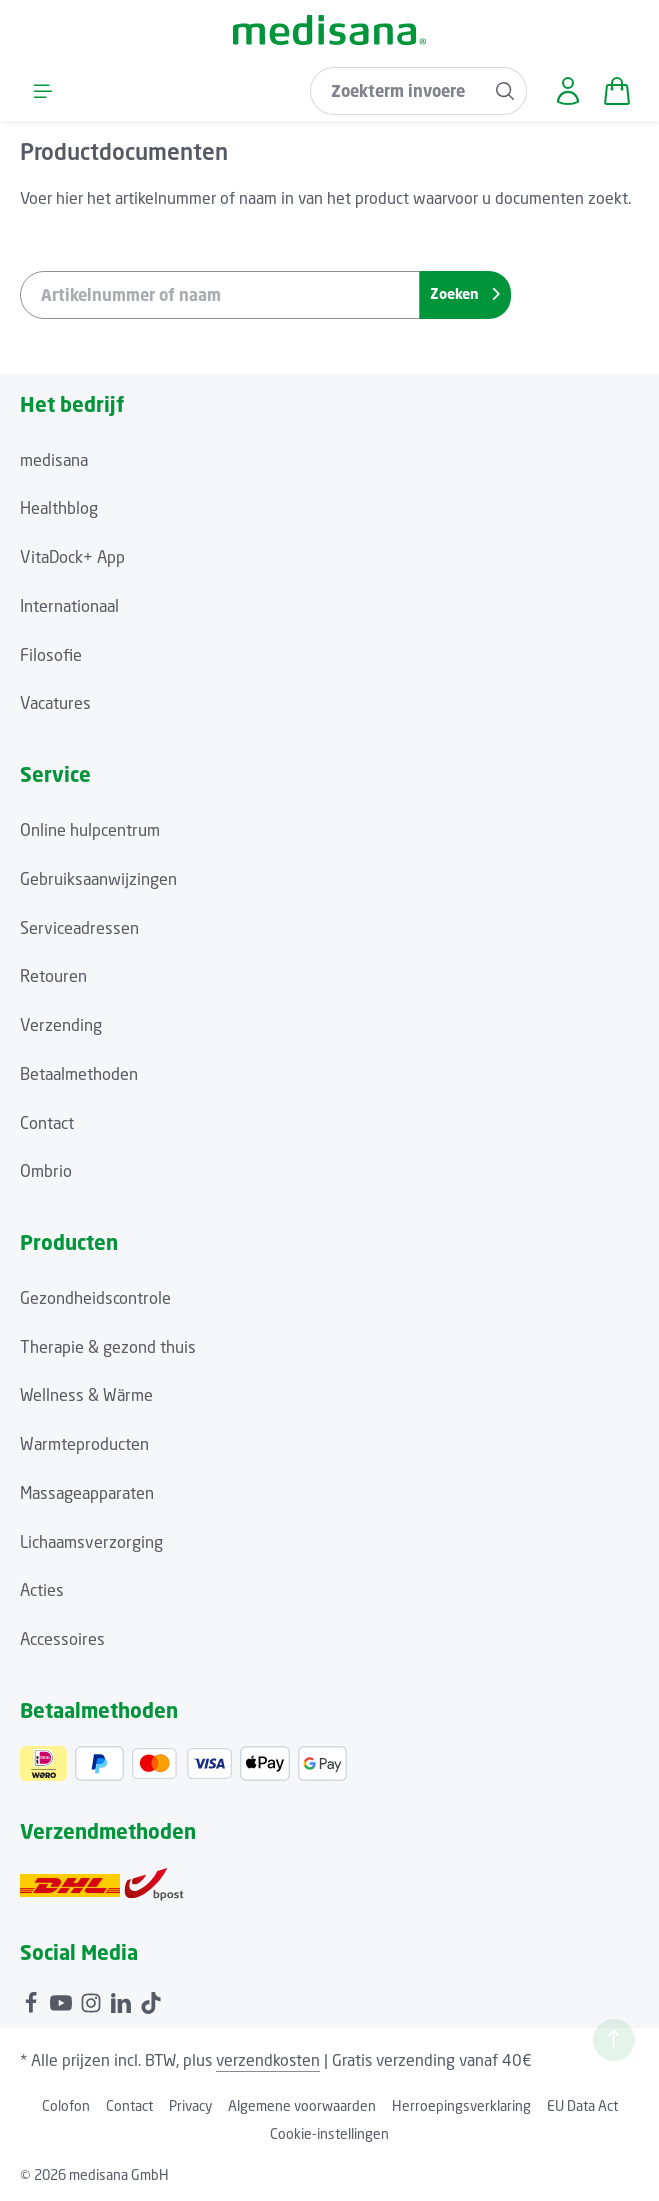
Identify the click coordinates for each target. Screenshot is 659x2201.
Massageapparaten (87, 1493)
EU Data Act (582, 2105)
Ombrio (46, 1171)
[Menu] (42, 90)
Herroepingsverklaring (461, 2105)
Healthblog (59, 508)
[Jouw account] (567, 90)
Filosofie (51, 655)
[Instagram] (93, 2000)
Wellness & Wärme (86, 1395)
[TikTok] (151, 2000)
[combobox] (397, 91)
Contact (47, 1123)
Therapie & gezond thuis (108, 1347)
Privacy (190, 2105)
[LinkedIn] (123, 2000)
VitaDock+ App (72, 557)
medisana (54, 460)
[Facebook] (33, 2000)
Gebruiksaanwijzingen (98, 879)
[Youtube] (63, 2000)
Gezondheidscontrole (95, 1298)
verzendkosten (268, 2060)
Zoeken (465, 293)
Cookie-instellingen (329, 2133)
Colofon (66, 2105)
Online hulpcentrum (90, 830)
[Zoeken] (505, 91)
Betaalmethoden (79, 1074)
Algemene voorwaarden (302, 2105)
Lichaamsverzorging (91, 1542)
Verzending (61, 1025)
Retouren (53, 976)
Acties (42, 1590)
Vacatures (55, 703)
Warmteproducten (84, 1444)
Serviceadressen (79, 928)
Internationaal (69, 606)
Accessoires (62, 1639)
